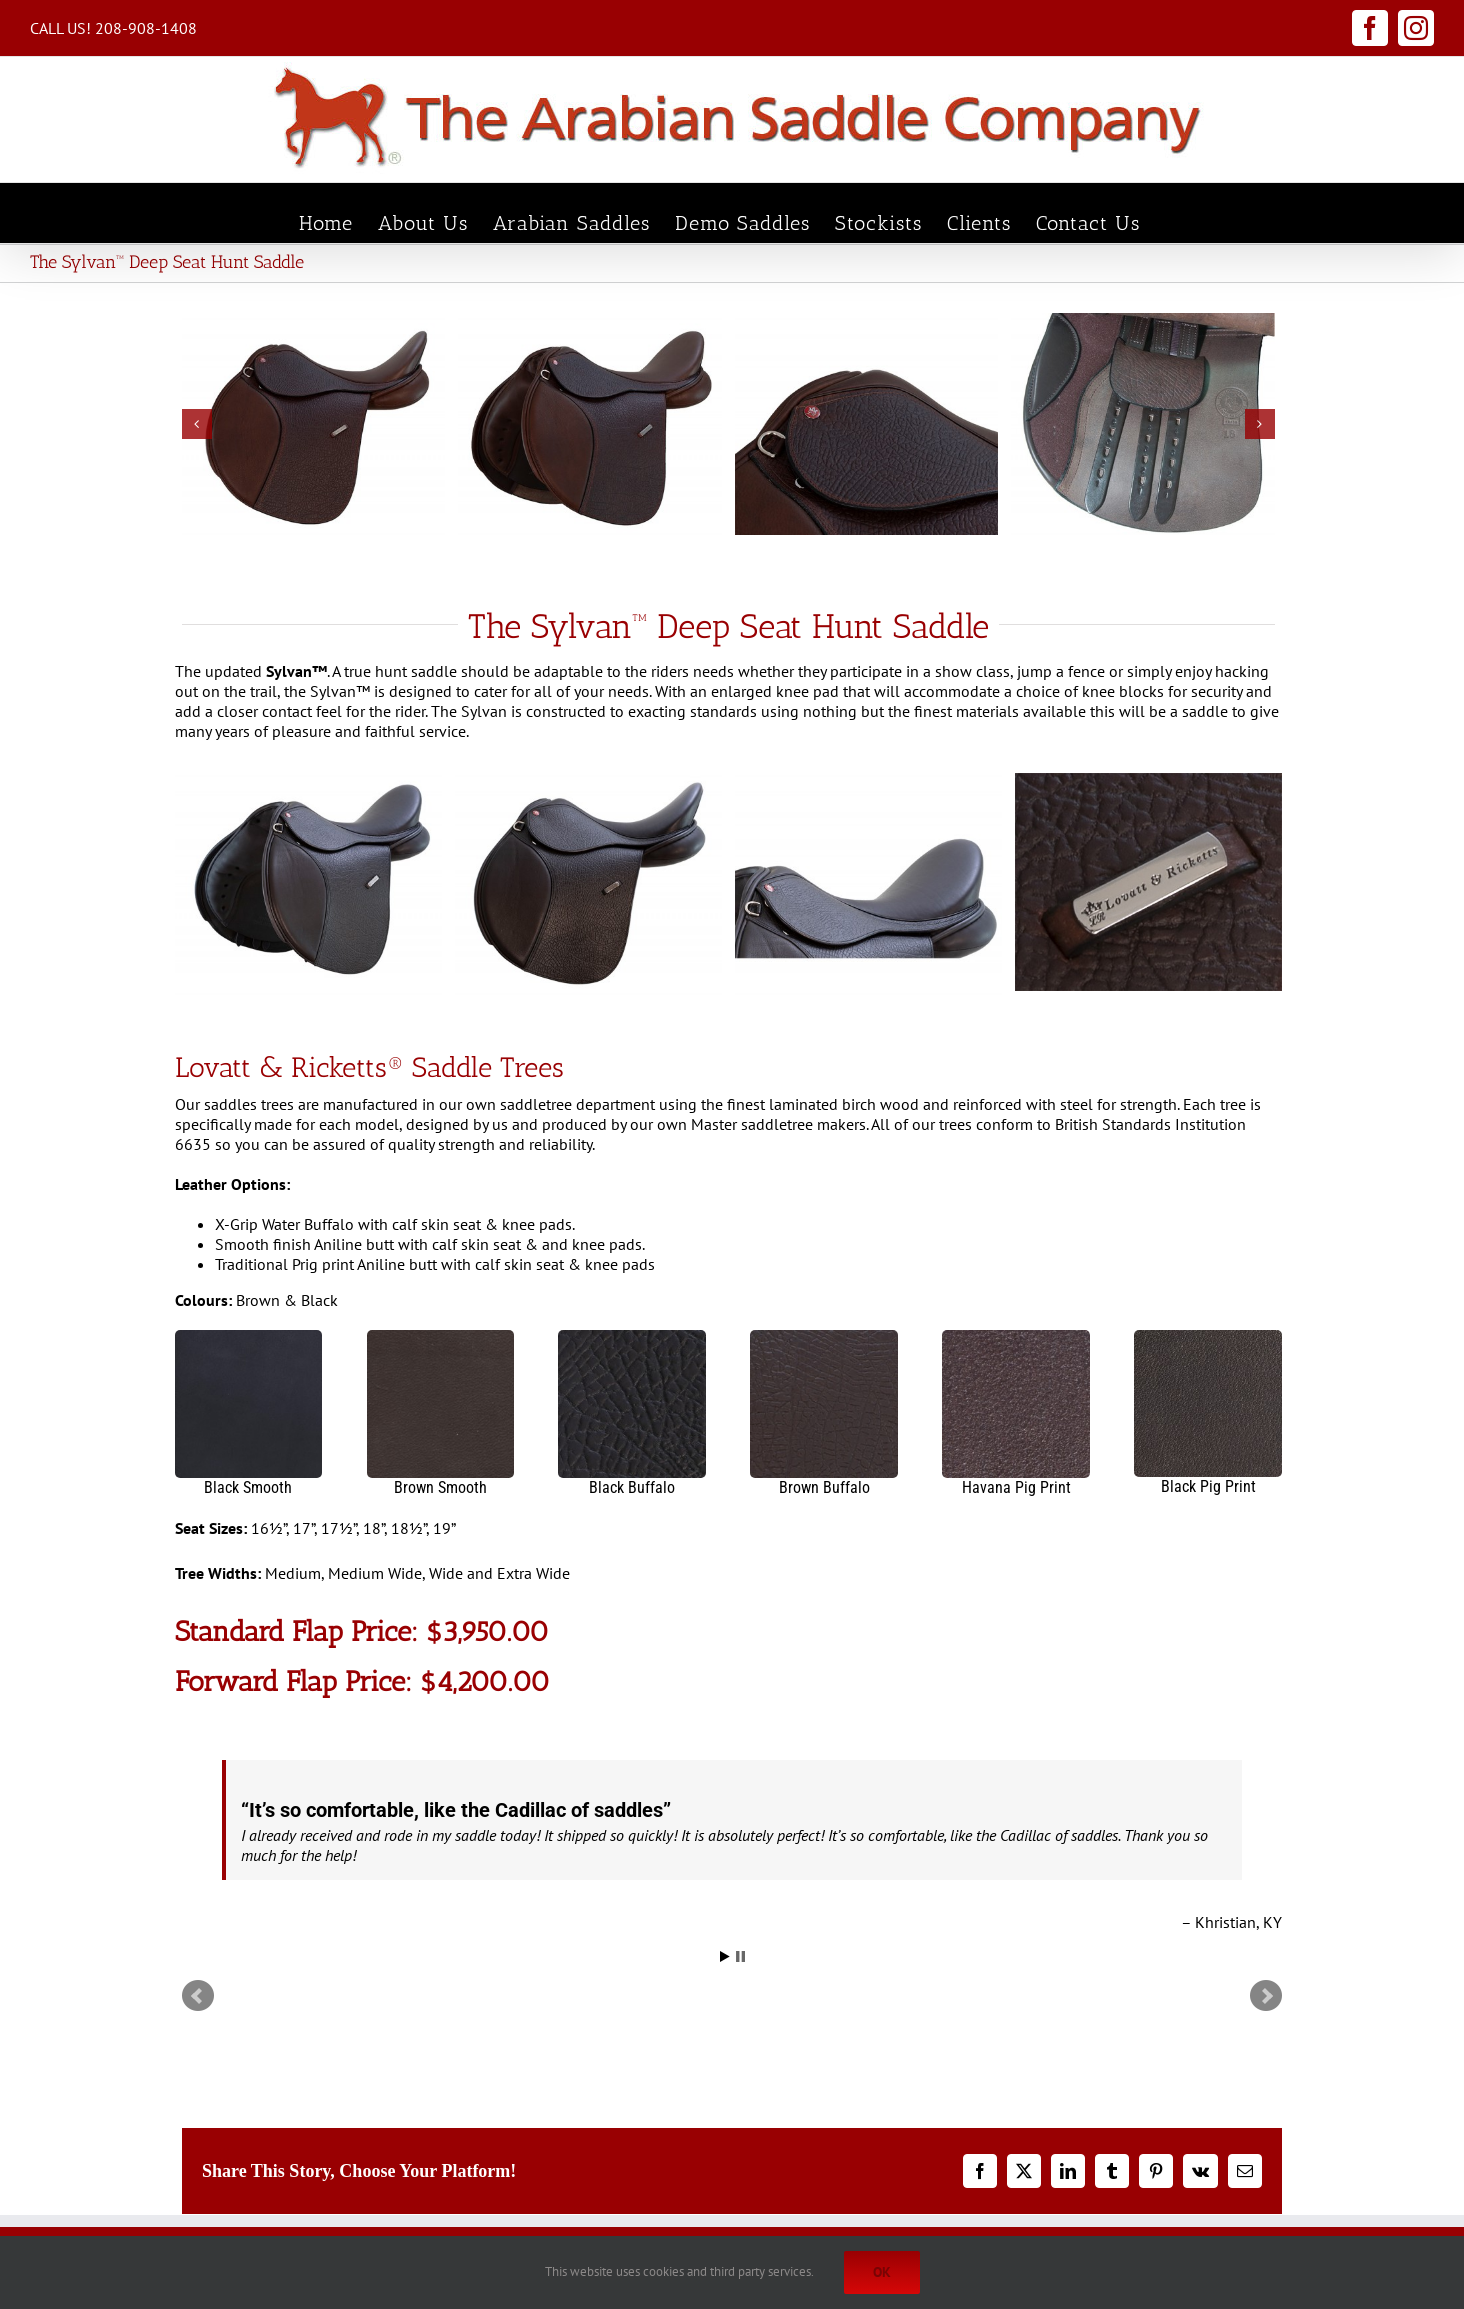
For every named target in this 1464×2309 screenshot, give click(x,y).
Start (725, 1956)
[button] (197, 424)
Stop (740, 1956)
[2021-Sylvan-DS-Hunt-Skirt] (867, 424)
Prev (198, 1996)
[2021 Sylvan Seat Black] (868, 883)
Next (1266, 1996)
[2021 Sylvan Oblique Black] (308, 883)
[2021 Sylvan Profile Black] (588, 883)
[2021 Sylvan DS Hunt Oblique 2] (590, 424)
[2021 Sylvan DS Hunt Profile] (314, 424)
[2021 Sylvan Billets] (1143, 424)
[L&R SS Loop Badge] (1148, 882)
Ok (882, 2272)
